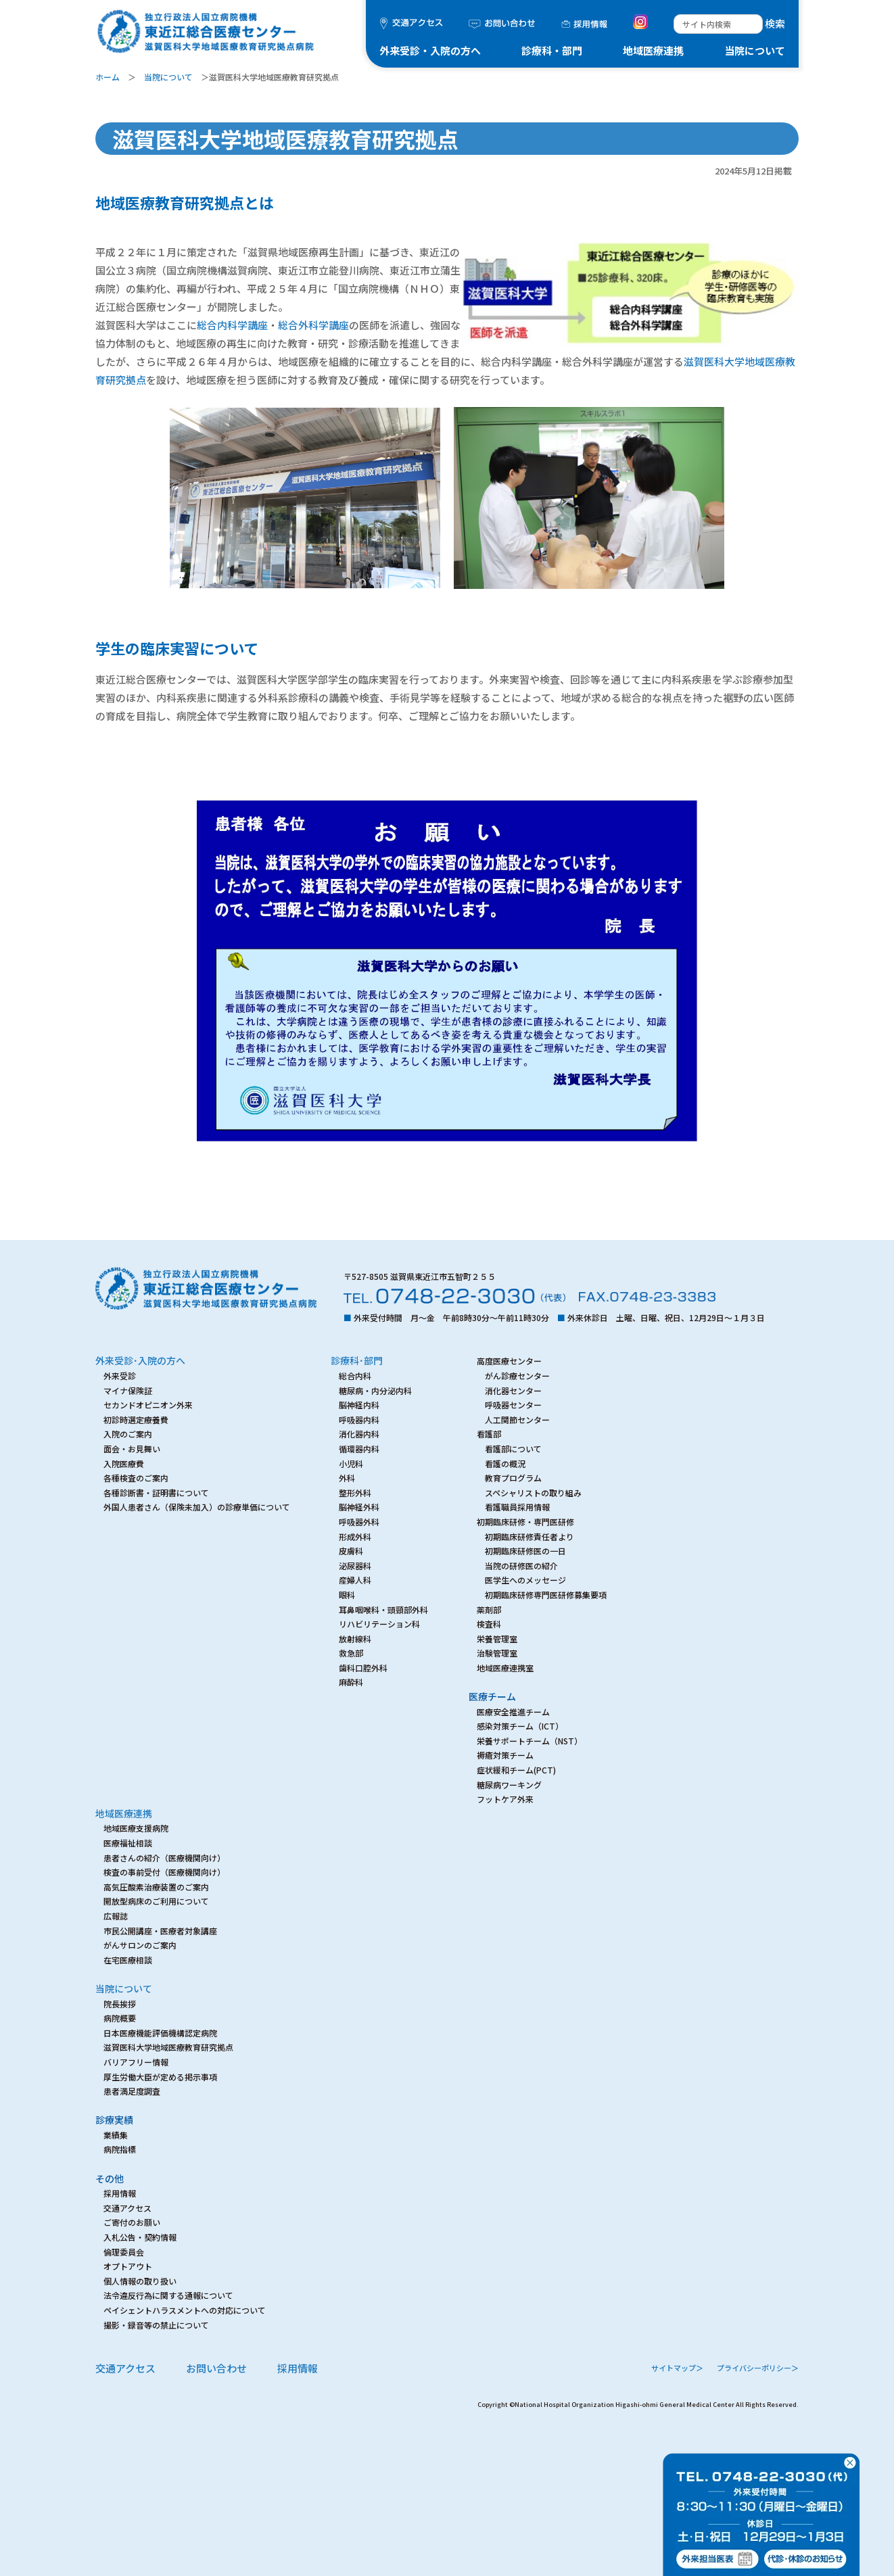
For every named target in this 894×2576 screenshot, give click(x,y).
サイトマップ (677, 2367)
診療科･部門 (357, 1360)
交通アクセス (125, 2368)
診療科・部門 (551, 50)
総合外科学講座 (313, 325)
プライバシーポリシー (758, 2367)
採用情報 (297, 2368)
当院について (754, 50)
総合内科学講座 (232, 325)
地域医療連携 (653, 50)
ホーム (107, 76)
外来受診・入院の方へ (430, 50)
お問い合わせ (216, 2368)
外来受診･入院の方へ (140, 1360)
